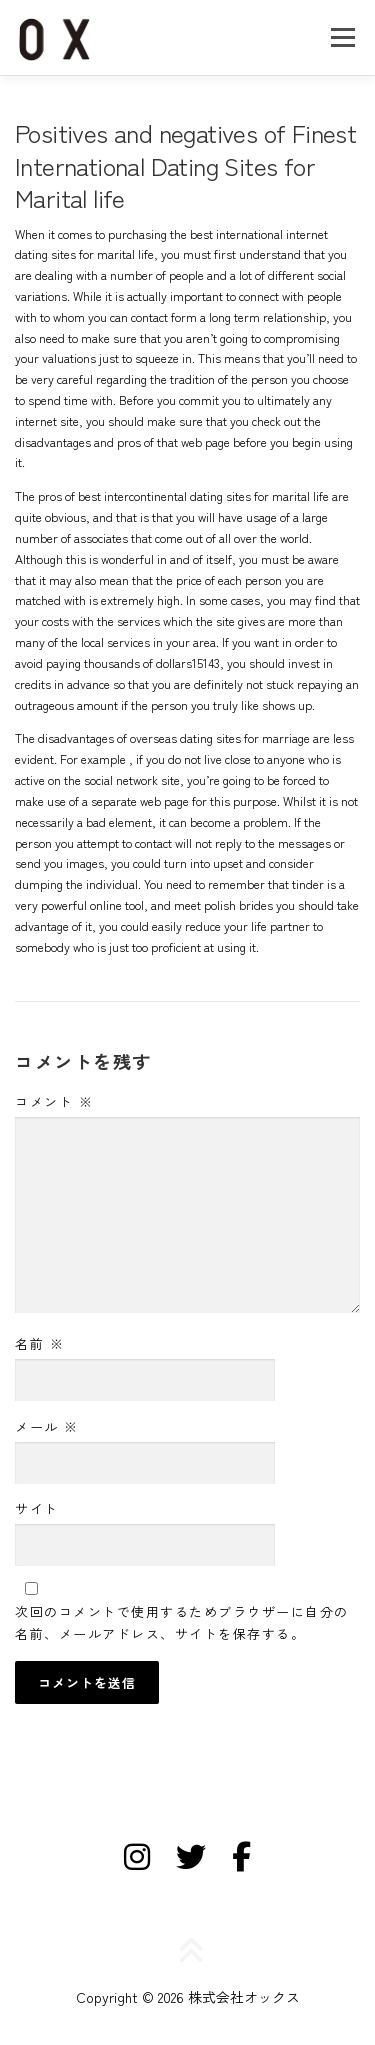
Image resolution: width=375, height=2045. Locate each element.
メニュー (342, 37)
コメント (54, 1101)
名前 (39, 1343)
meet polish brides (223, 905)
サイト (37, 1508)
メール (47, 1426)
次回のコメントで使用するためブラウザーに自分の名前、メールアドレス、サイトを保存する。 (182, 1622)
